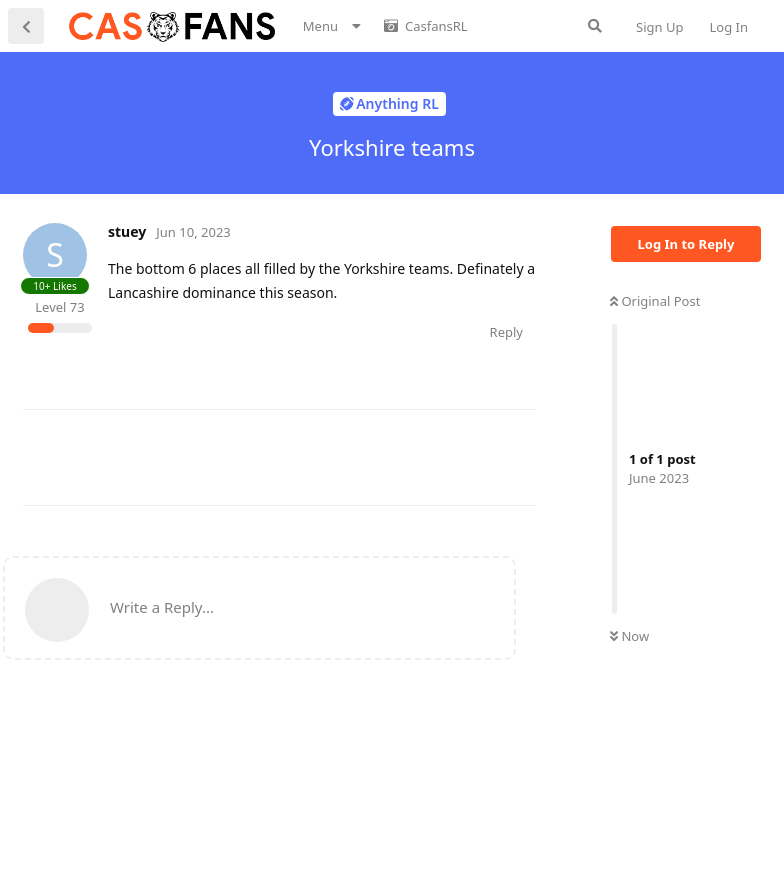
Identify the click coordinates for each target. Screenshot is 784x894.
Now (629, 636)
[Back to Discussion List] (26, 26)
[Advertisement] (387, 455)
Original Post (655, 301)
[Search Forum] (595, 26)
